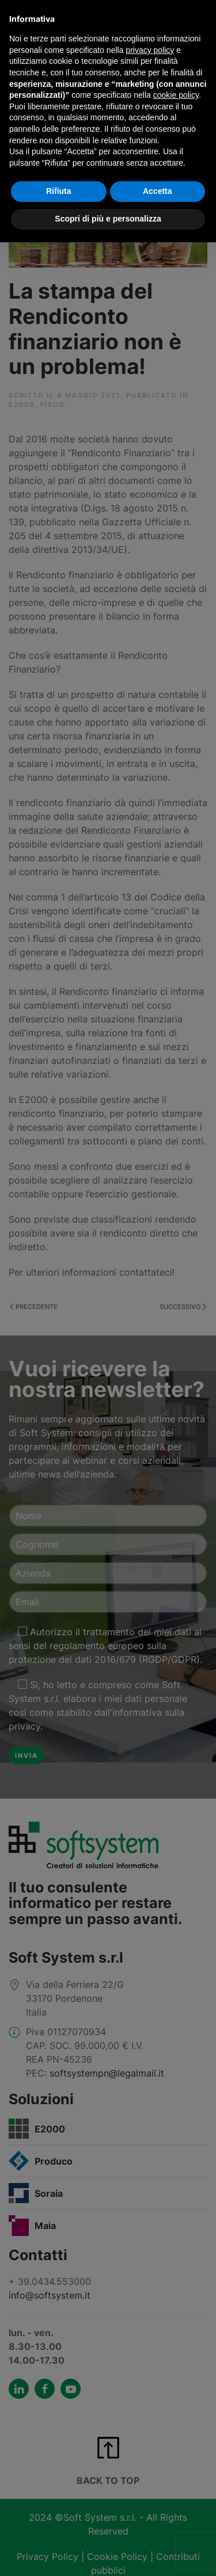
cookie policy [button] (176, 95)
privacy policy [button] (150, 50)
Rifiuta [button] (58, 191)
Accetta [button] (157, 191)
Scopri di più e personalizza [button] (108, 218)
